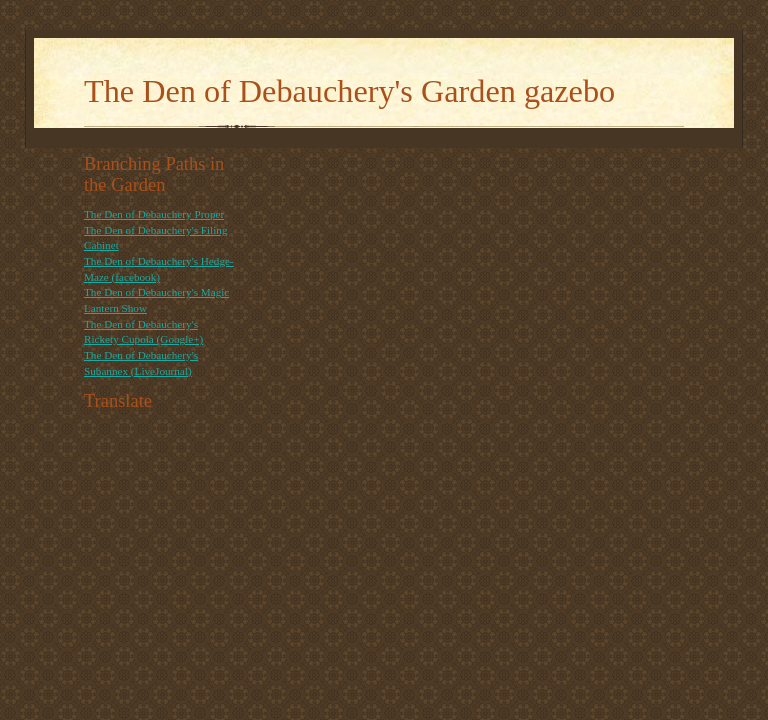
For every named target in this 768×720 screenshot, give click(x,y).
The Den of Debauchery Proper (154, 214)
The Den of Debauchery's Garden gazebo (349, 91)
